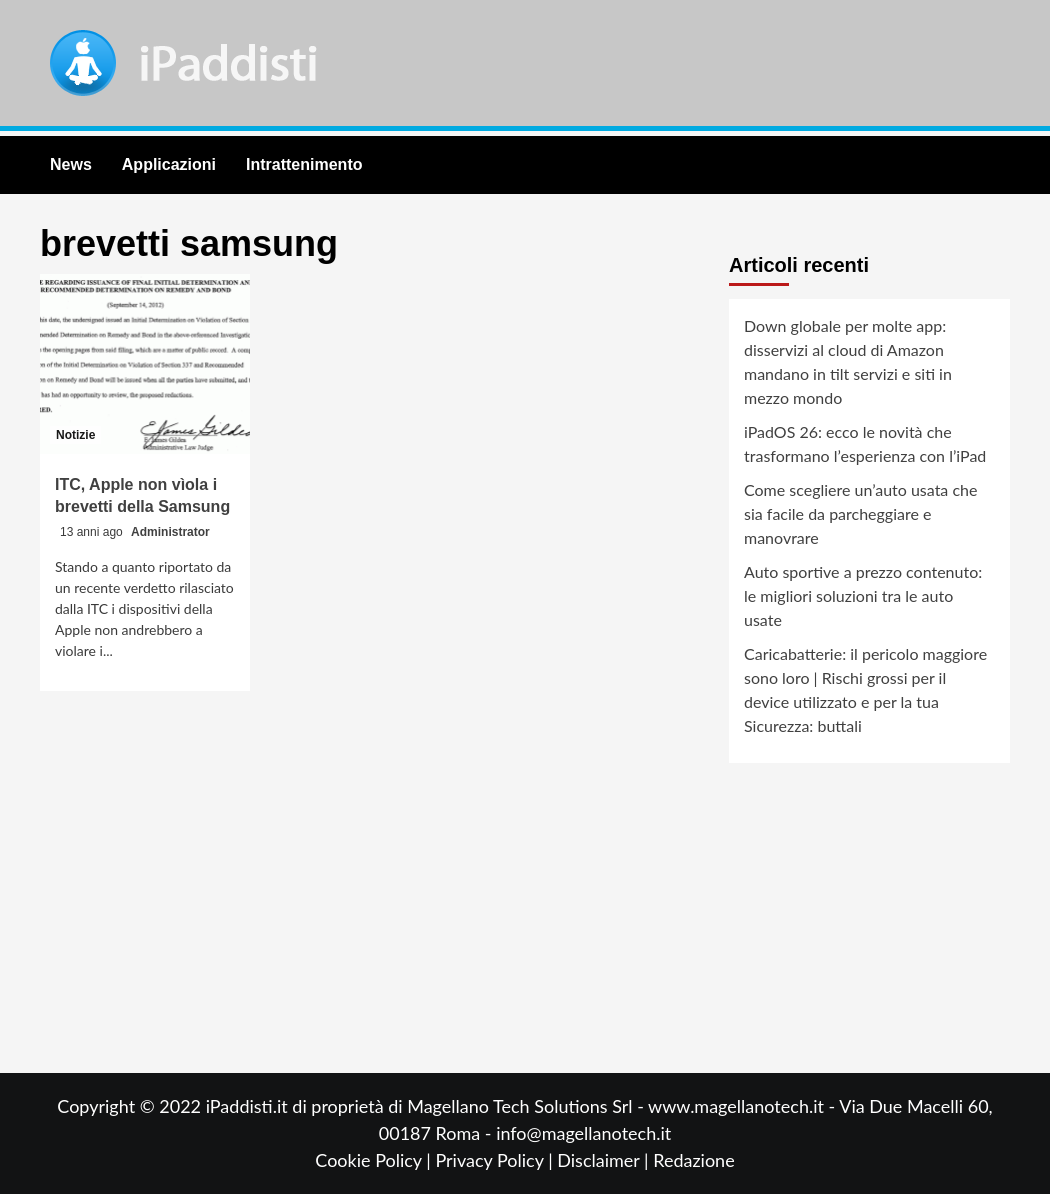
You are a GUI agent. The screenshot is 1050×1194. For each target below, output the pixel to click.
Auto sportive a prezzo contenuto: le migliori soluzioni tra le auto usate (863, 595)
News (71, 164)
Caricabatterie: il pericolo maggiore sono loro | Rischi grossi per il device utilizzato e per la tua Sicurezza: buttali (865, 689)
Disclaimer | (605, 1160)
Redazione (693, 1160)
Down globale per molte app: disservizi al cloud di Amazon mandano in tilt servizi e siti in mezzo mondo (848, 361)
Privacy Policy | (496, 1160)
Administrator (170, 532)
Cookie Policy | (375, 1160)
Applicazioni (169, 164)
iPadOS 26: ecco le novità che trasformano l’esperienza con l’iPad (865, 443)
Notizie (75, 435)
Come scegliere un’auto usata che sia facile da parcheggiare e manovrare (860, 513)
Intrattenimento (304, 164)
